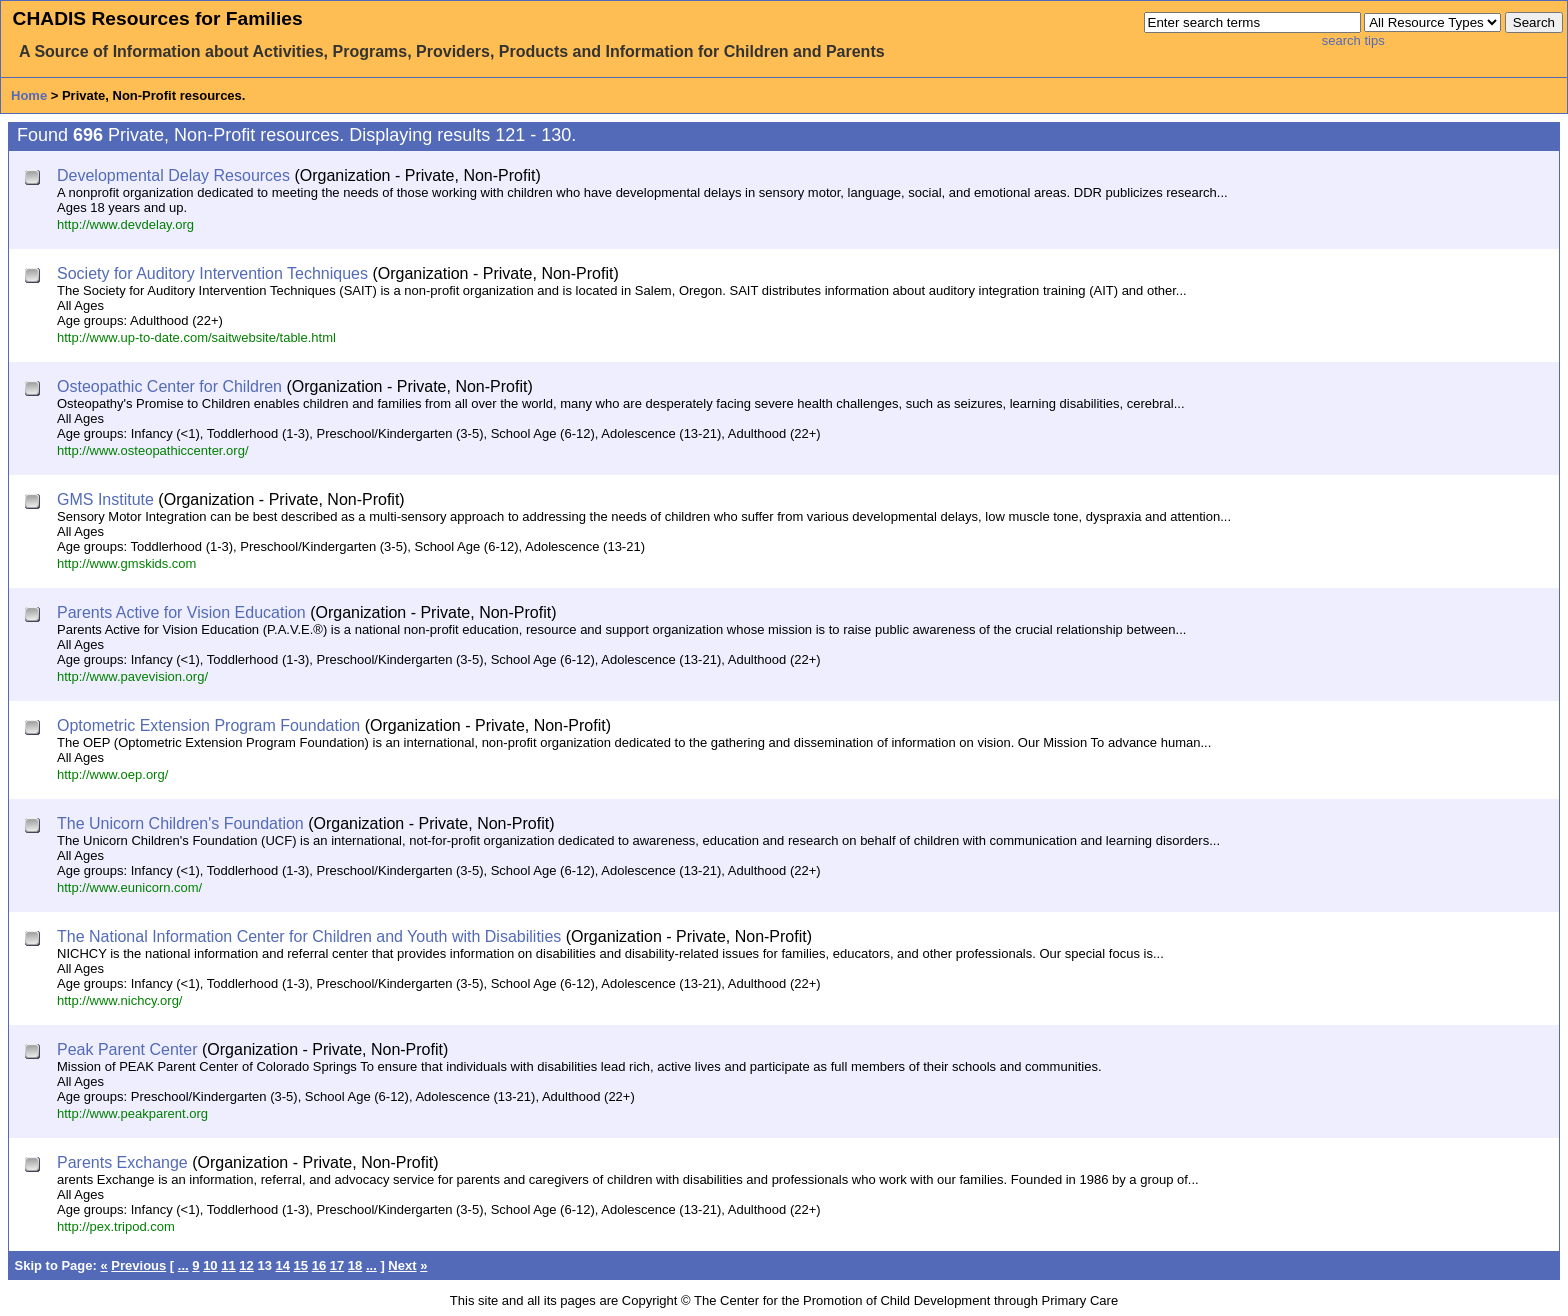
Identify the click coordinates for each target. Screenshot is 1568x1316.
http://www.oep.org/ (112, 774)
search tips (1353, 40)
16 (319, 1265)
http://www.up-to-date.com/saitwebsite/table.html (196, 337)
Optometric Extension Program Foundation (208, 725)
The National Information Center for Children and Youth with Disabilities (309, 936)
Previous (138, 1265)
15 (301, 1265)
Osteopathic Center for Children (169, 386)
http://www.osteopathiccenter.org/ (153, 450)
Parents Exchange (122, 1162)
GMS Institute (105, 499)
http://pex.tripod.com (116, 1226)
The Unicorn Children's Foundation (180, 823)
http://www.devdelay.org (125, 224)
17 (337, 1265)
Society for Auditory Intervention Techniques (212, 273)
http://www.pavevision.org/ (132, 676)
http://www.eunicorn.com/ (129, 887)
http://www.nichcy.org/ (119, 1000)
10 (210, 1265)
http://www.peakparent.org (132, 1113)
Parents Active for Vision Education (181, 612)
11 (228, 1265)
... (183, 1265)
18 (355, 1265)
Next (402, 1265)
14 (282, 1265)
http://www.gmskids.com (126, 563)
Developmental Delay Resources (173, 175)
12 (246, 1265)
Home (29, 95)
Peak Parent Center (127, 1049)
